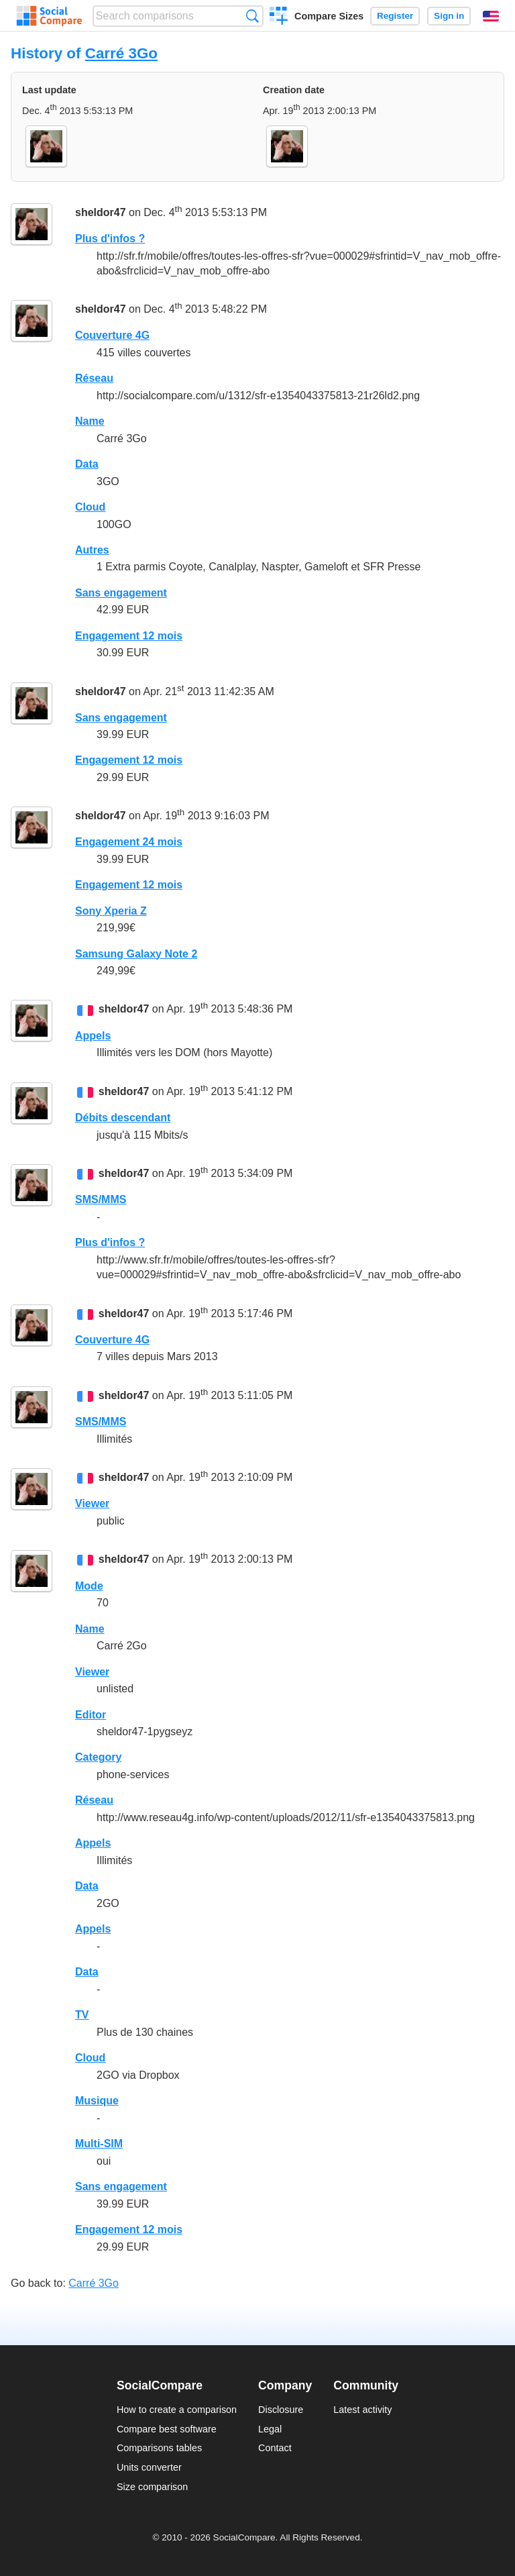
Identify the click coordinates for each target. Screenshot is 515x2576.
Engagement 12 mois (128, 635)
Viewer (92, 1503)
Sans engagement (121, 593)
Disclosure (280, 2409)
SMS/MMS (100, 1199)
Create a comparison (279, 17)
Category (98, 1757)
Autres (92, 550)
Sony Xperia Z (111, 911)
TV (82, 2014)
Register (395, 16)
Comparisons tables (159, 2447)
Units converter (149, 2467)
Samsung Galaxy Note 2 (136, 954)
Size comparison (152, 2486)
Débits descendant (122, 1117)
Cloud (90, 507)
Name (90, 421)
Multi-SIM (99, 2143)
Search (252, 15)
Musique (97, 2100)
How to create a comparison (177, 2409)
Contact (275, 2447)
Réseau (94, 378)
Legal (270, 2429)
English (491, 16)
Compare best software (167, 2429)
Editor (90, 1714)
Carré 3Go (121, 53)
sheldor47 (100, 213)
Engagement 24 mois (128, 841)
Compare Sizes (328, 16)
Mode (89, 1586)
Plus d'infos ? (110, 238)
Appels (93, 1035)
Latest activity (362, 2409)
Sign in (449, 16)
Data (87, 464)
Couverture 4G (112, 335)
